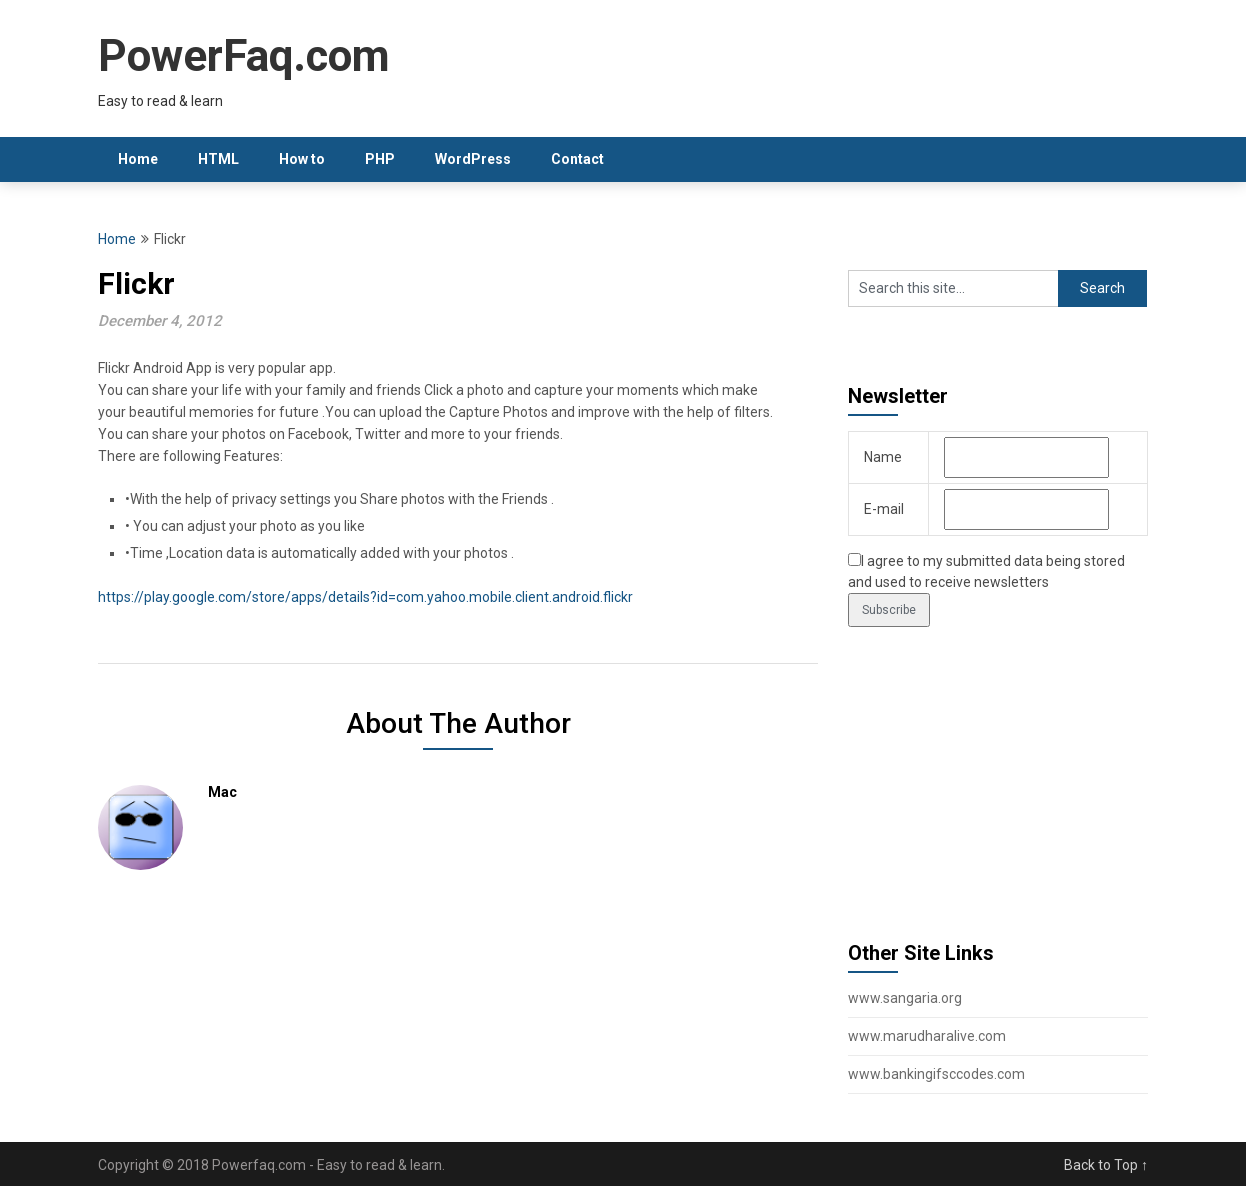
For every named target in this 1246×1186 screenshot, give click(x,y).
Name (883, 457)
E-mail (884, 509)
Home (138, 159)
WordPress (473, 159)
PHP (380, 159)
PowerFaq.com (244, 56)
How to (302, 159)
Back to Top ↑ (1106, 1165)
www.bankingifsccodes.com (936, 1074)
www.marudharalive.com (927, 1036)
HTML (218, 159)
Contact (577, 159)
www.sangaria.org (905, 998)
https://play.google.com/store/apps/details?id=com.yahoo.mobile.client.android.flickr (365, 597)
